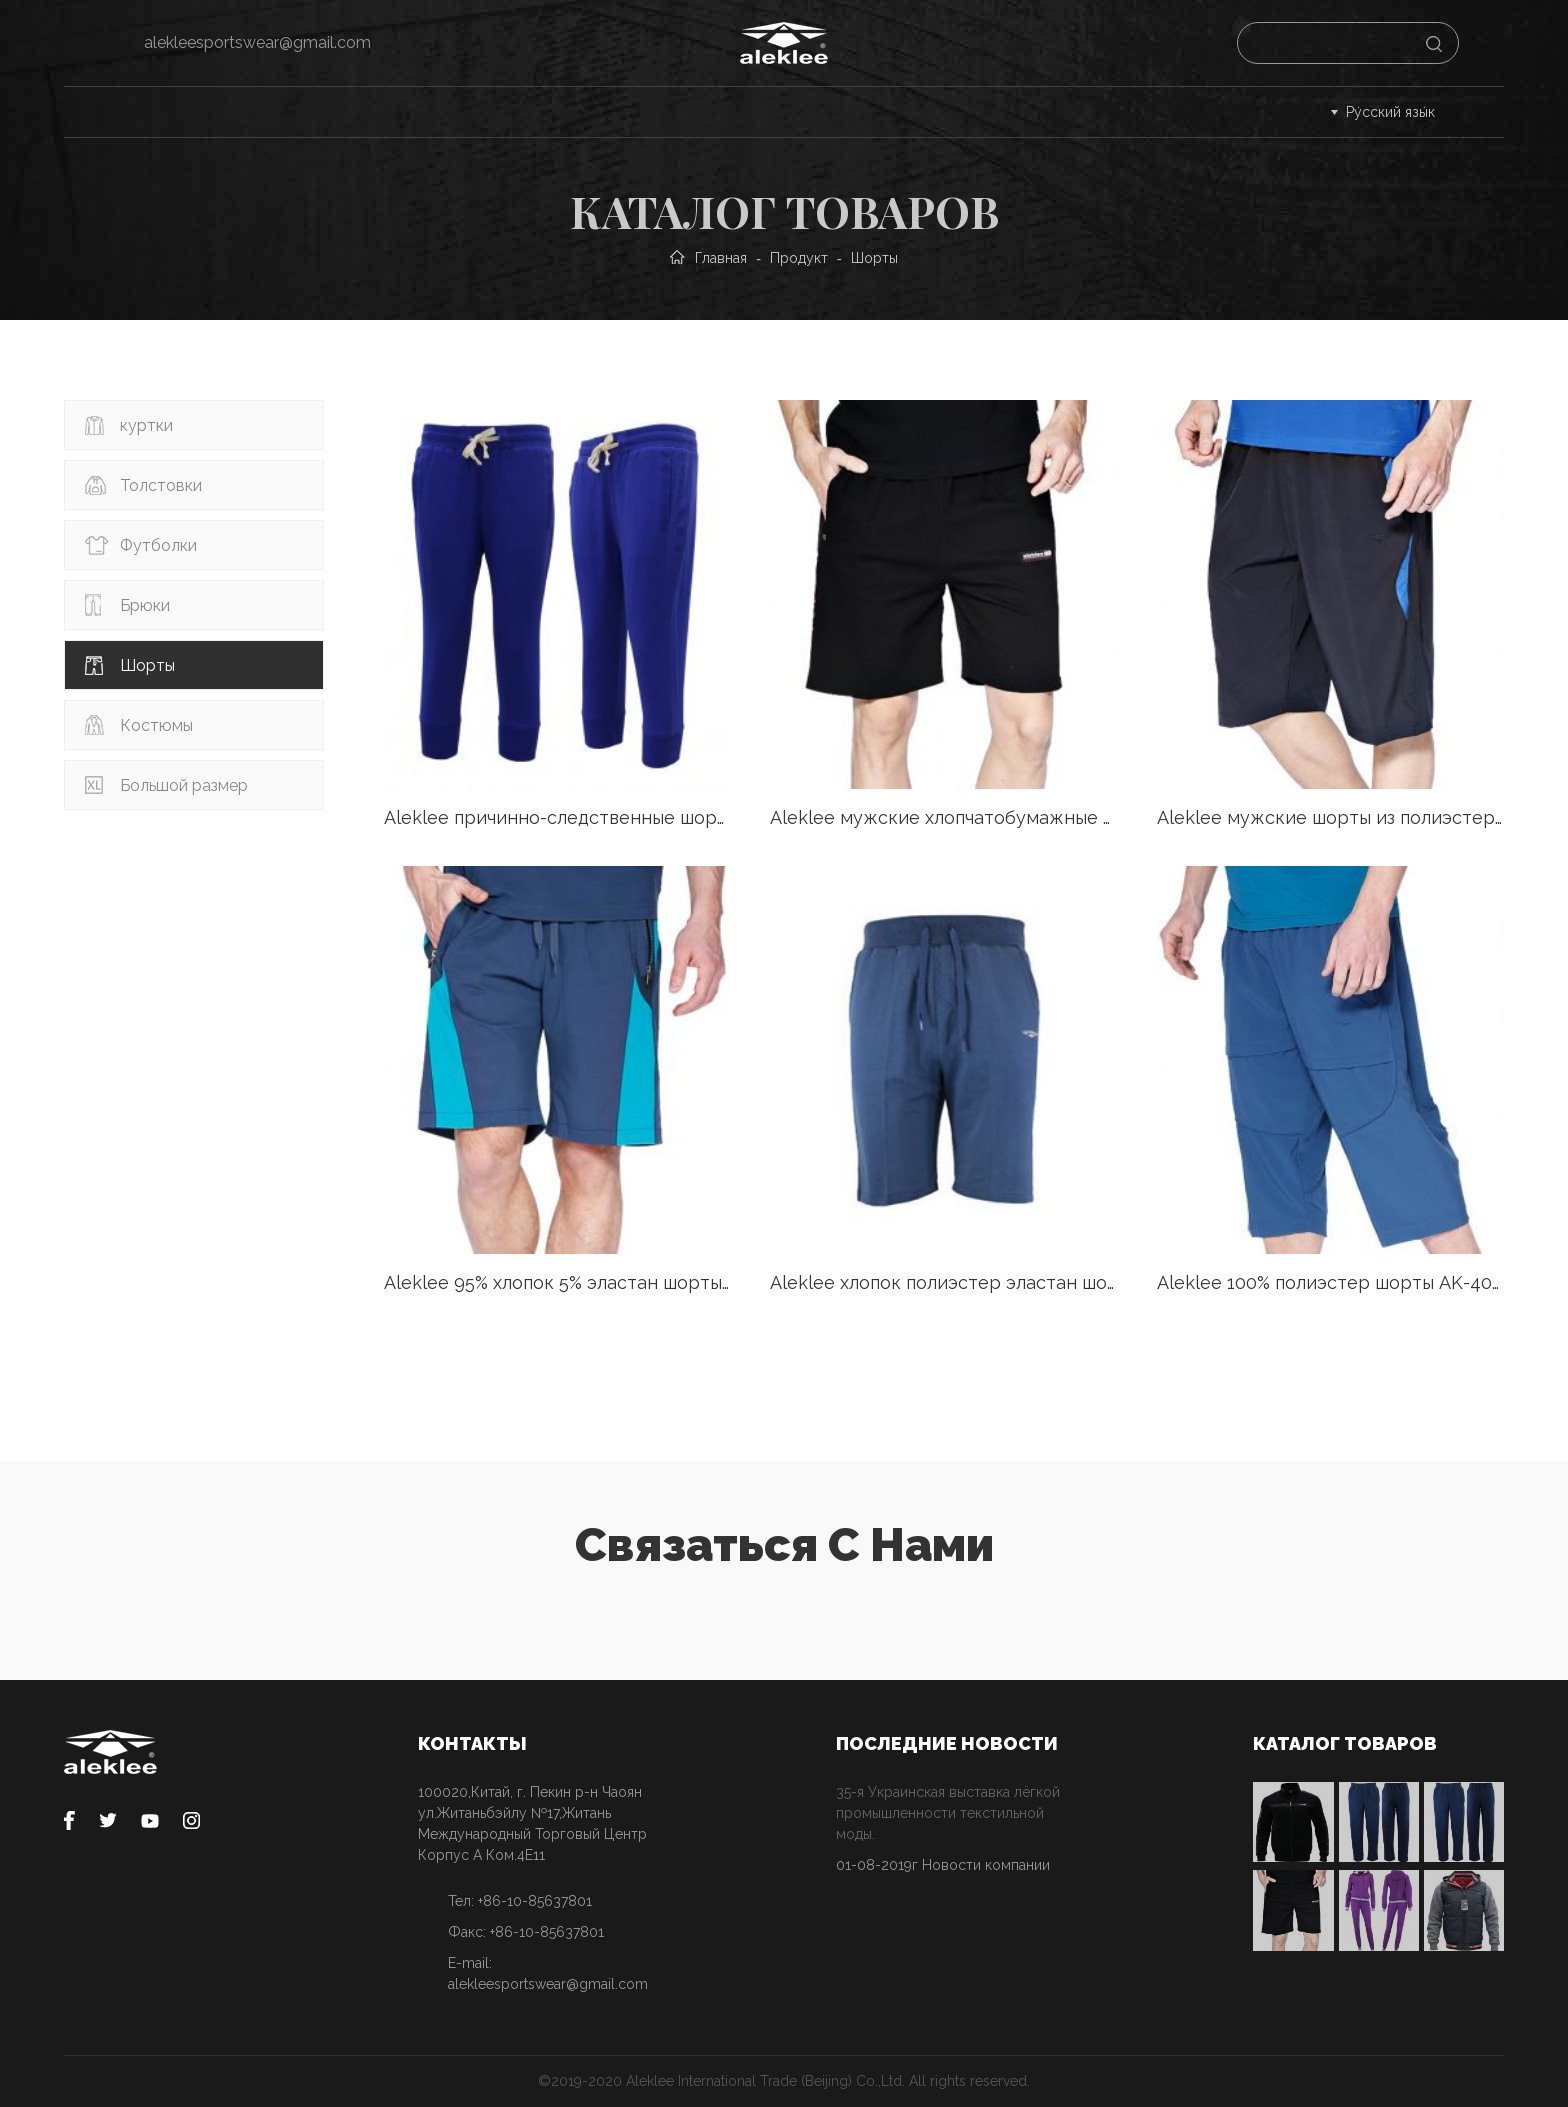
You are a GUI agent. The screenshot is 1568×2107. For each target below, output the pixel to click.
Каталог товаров (261, 111)
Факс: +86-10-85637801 (526, 1932)
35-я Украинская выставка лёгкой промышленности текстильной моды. (948, 1813)
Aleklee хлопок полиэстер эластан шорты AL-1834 (943, 1282)
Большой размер (184, 785)
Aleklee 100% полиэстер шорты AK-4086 (1330, 1282)
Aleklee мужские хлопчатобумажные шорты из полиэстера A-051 (943, 817)
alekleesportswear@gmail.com (257, 42)
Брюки (145, 605)
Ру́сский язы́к (1390, 112)
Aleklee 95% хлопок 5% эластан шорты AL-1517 (557, 1282)
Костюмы (156, 725)
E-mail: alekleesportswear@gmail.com (548, 1973)
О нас (859, 111)
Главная (108, 111)
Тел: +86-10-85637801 (520, 1901)
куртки (146, 425)
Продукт (799, 258)
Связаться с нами (1007, 111)
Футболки (158, 545)
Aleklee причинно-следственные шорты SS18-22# (557, 817)
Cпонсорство (727, 111)
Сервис (412, 111)
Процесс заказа (558, 111)
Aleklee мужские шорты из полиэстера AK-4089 (1330, 817)
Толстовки (161, 485)
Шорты (147, 665)
